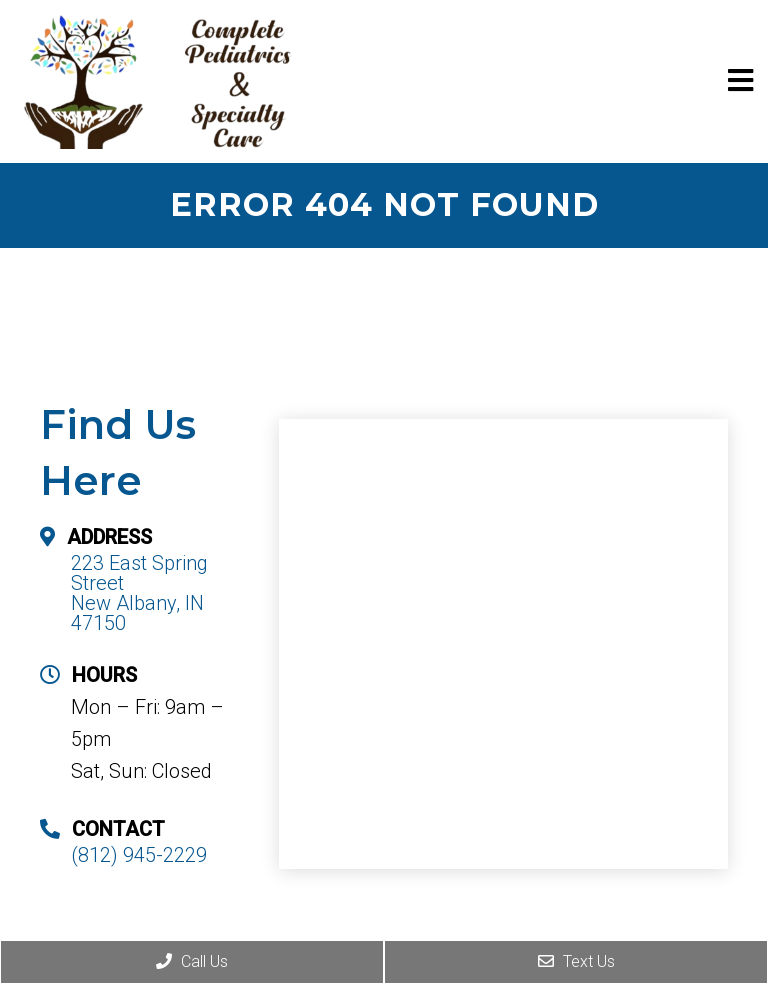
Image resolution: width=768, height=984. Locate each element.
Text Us (576, 961)
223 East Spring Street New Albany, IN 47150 (139, 593)
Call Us (192, 961)
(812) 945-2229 (139, 855)
